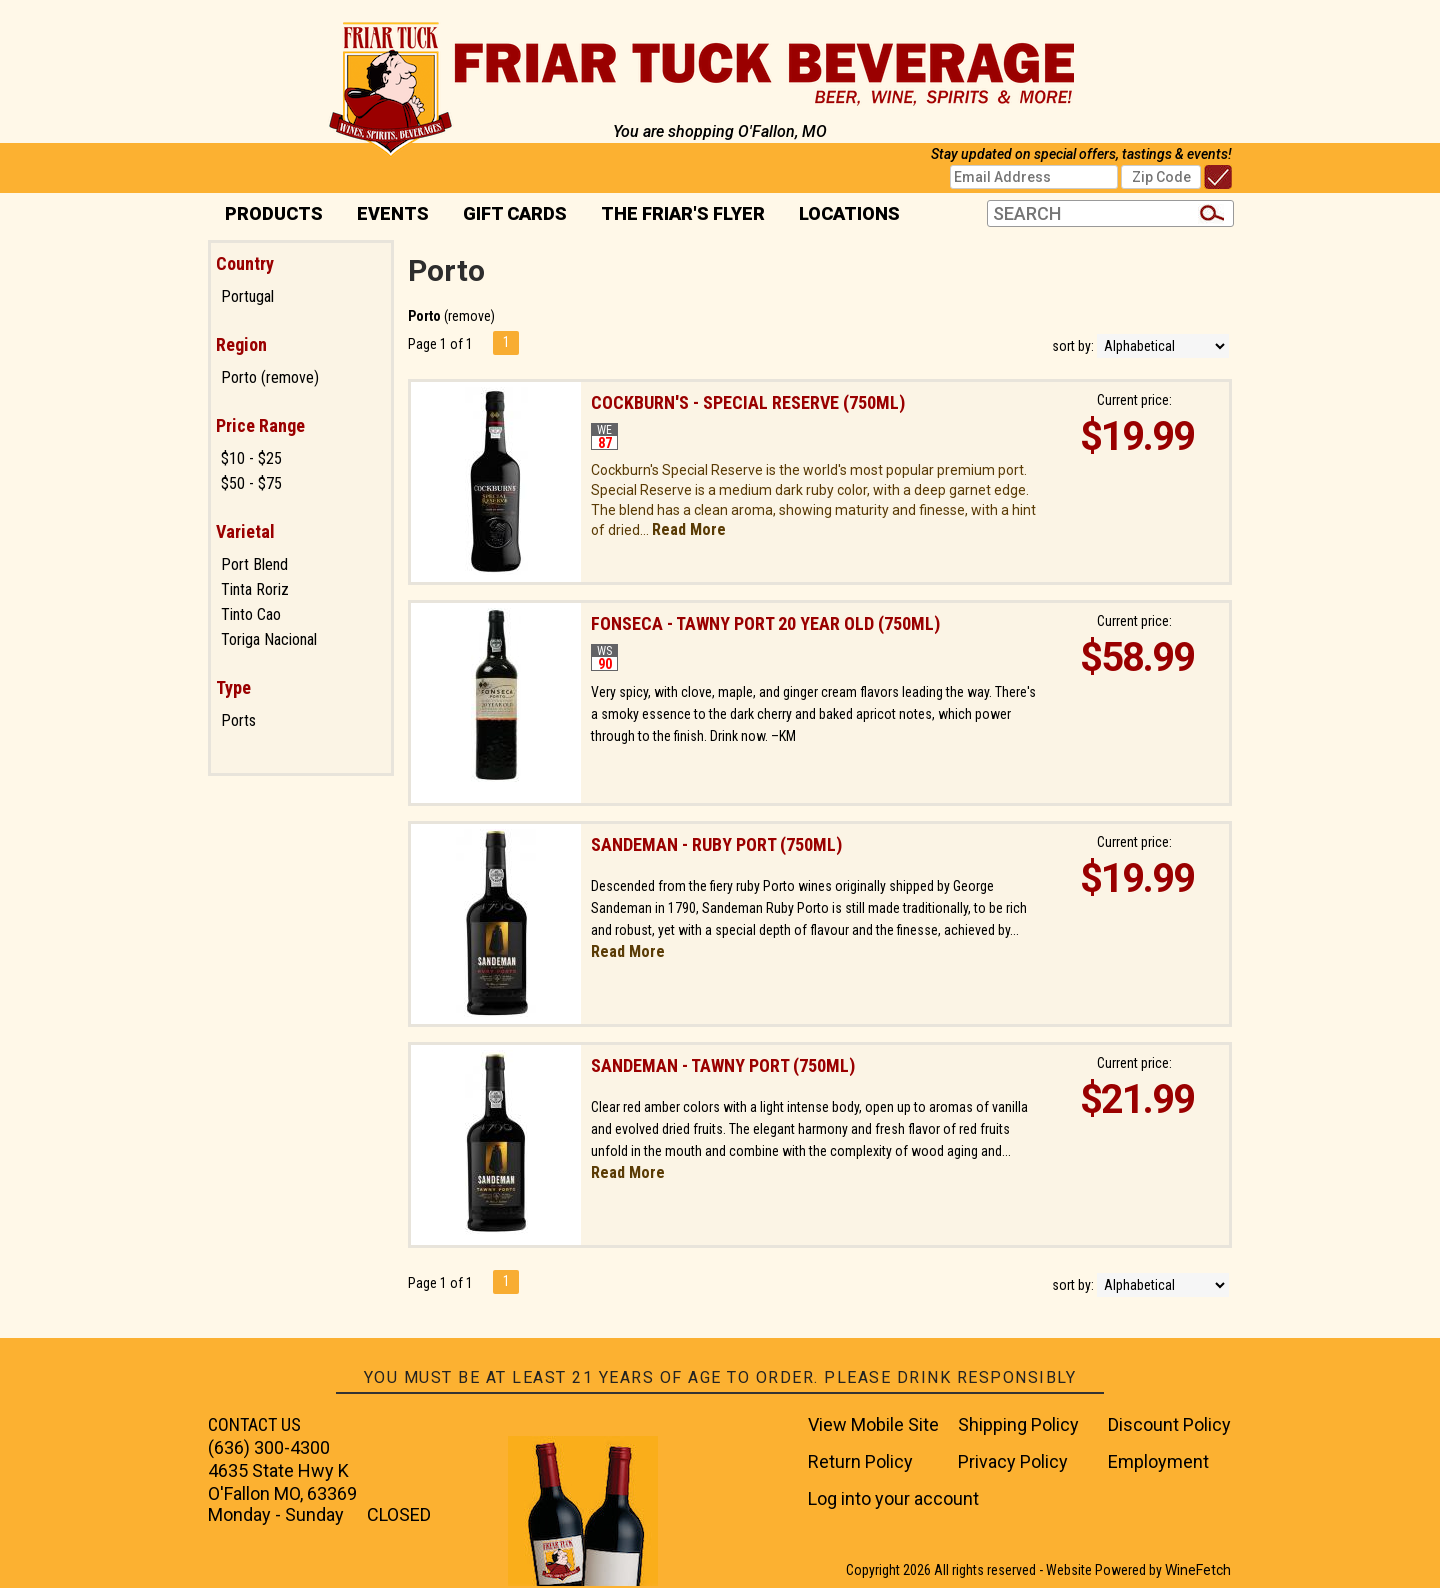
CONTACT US (254, 1424)
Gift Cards (515, 213)
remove (469, 316)
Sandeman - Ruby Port (716, 844)
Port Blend (254, 564)
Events (393, 213)
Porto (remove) (270, 377)
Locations (843, 215)
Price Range (260, 425)
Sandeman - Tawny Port (723, 1065)
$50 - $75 (251, 483)
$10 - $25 (251, 458)
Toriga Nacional (269, 639)
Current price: (1134, 400)
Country (245, 263)
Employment (1158, 1461)
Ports (238, 720)
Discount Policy (1169, 1424)
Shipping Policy (1018, 1424)
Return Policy (860, 1461)
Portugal (247, 296)
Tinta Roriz (255, 589)
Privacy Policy (1013, 1461)
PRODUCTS (267, 215)
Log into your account (893, 1498)
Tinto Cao (251, 614)
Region (241, 344)
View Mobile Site (873, 1424)
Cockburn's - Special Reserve (748, 402)
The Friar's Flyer (683, 213)
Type (233, 687)
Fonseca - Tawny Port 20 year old (765, 623)
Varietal (245, 531)
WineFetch (1198, 1570)
